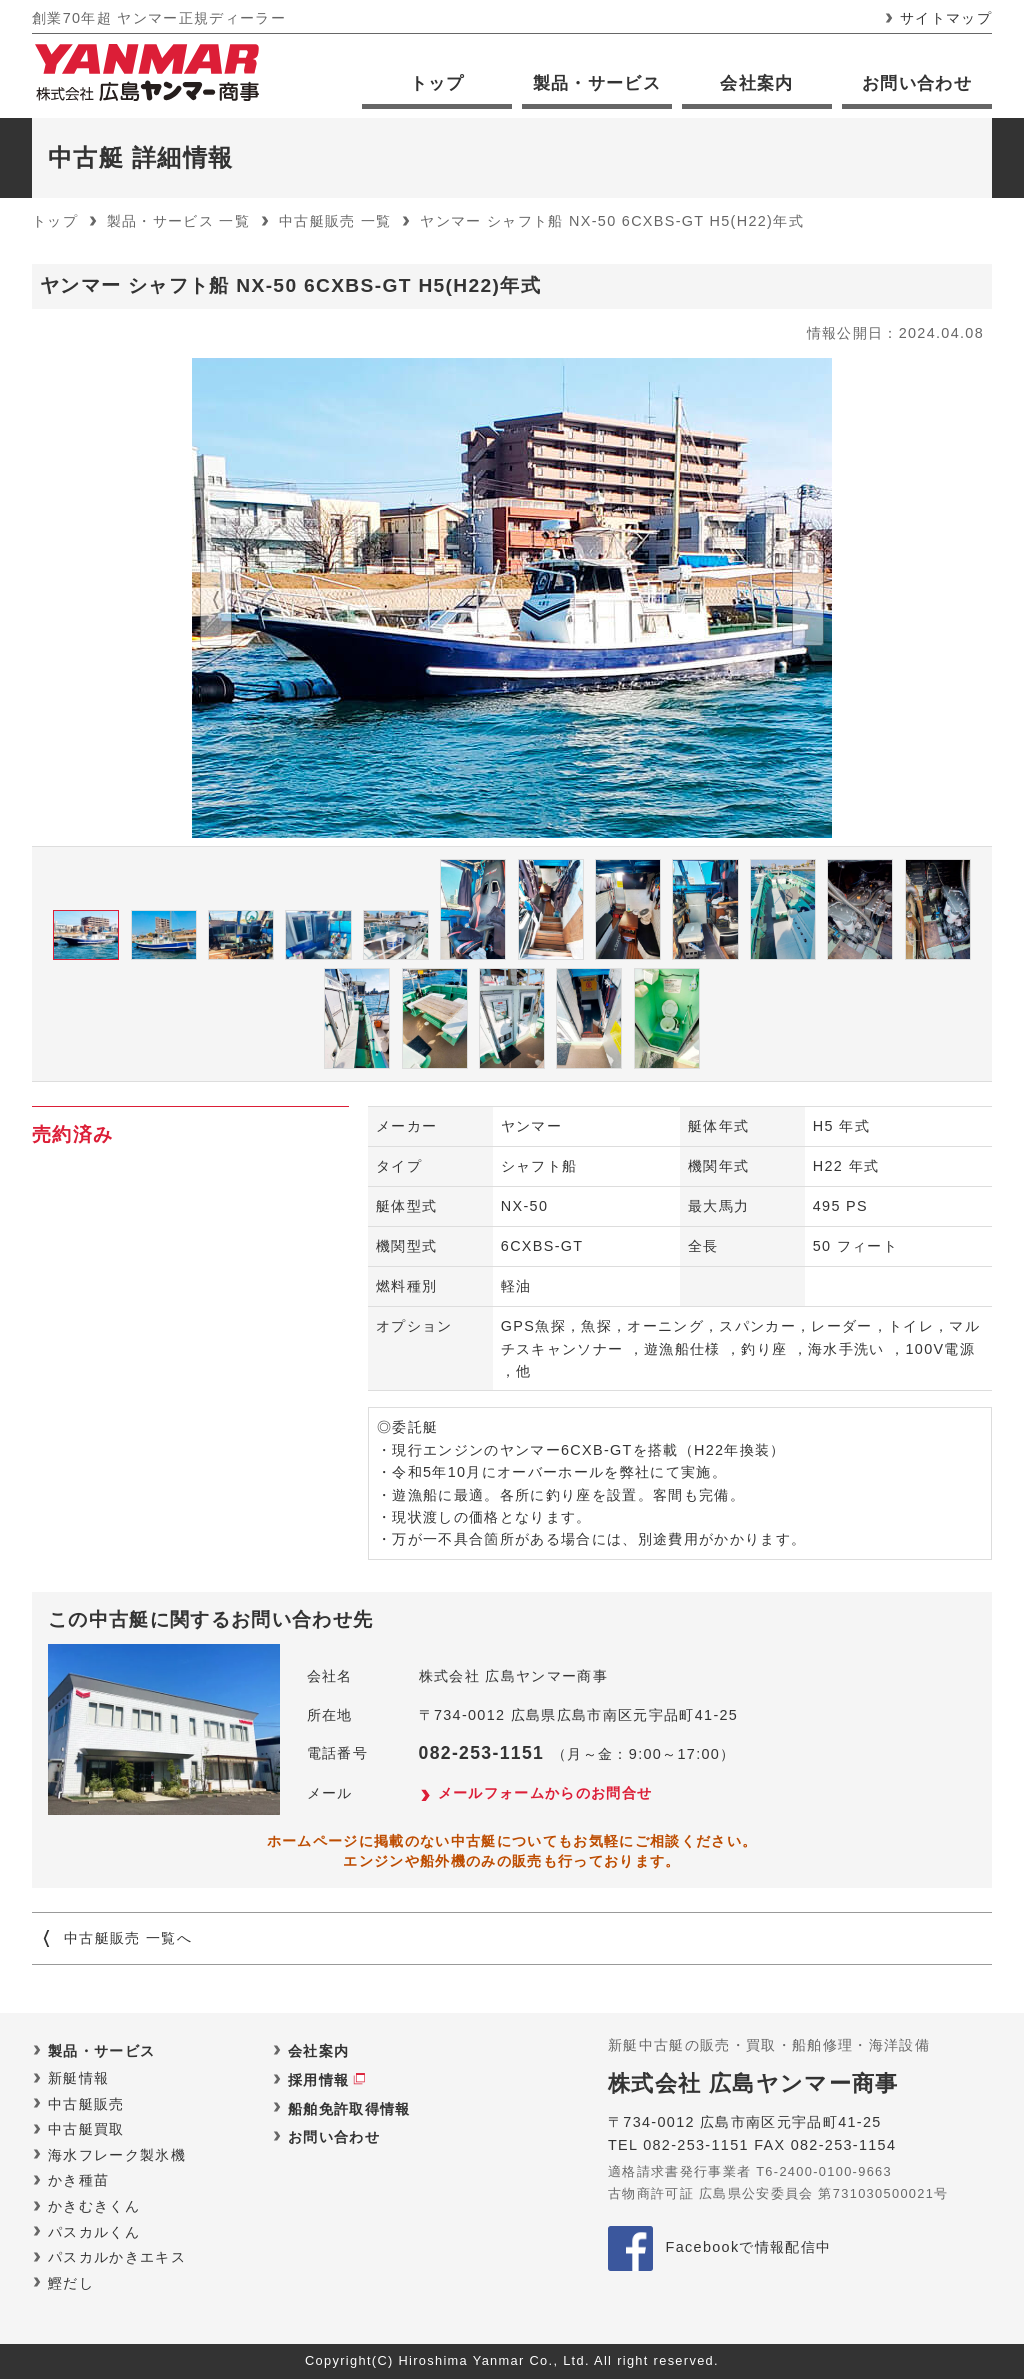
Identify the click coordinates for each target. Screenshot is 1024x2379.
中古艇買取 (86, 2129)
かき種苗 (78, 2180)
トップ (437, 83)
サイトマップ (946, 18)
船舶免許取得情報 (349, 2109)
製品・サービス (597, 83)
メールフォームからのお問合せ (545, 1793)
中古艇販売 (86, 2104)
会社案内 (756, 83)
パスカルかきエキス (117, 2257)
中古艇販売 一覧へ (128, 1938)
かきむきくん (94, 2206)
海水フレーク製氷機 (117, 2155)
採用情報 (318, 2080)
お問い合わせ (917, 83)
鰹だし (71, 2283)
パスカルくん (94, 2232)
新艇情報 (78, 2078)
